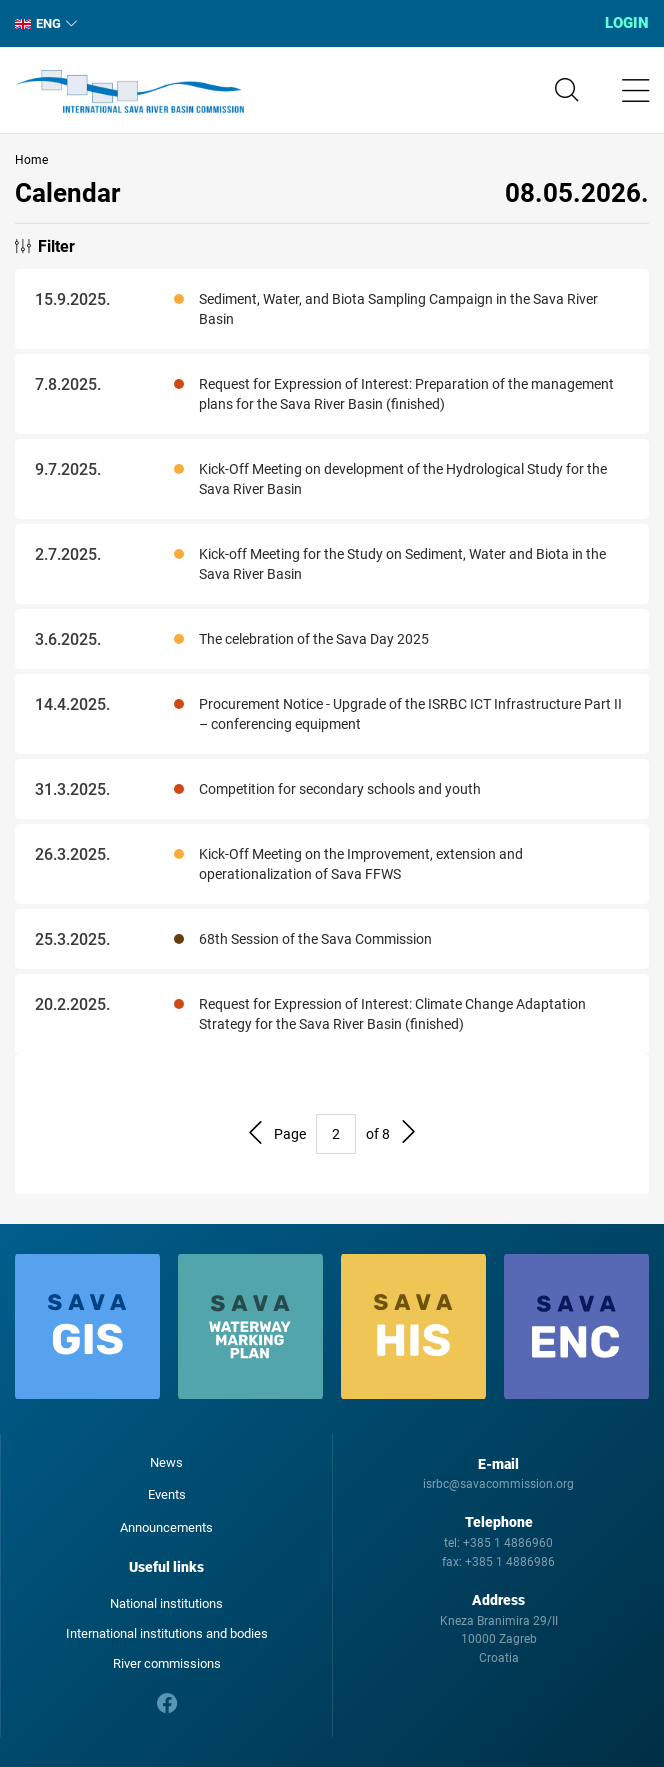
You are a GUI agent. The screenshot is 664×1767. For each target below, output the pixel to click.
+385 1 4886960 (508, 1543)
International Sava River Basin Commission (129, 92)
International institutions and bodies (167, 1633)
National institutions (166, 1603)
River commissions (167, 1663)
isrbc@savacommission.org (498, 1484)
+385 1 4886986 (510, 1562)
